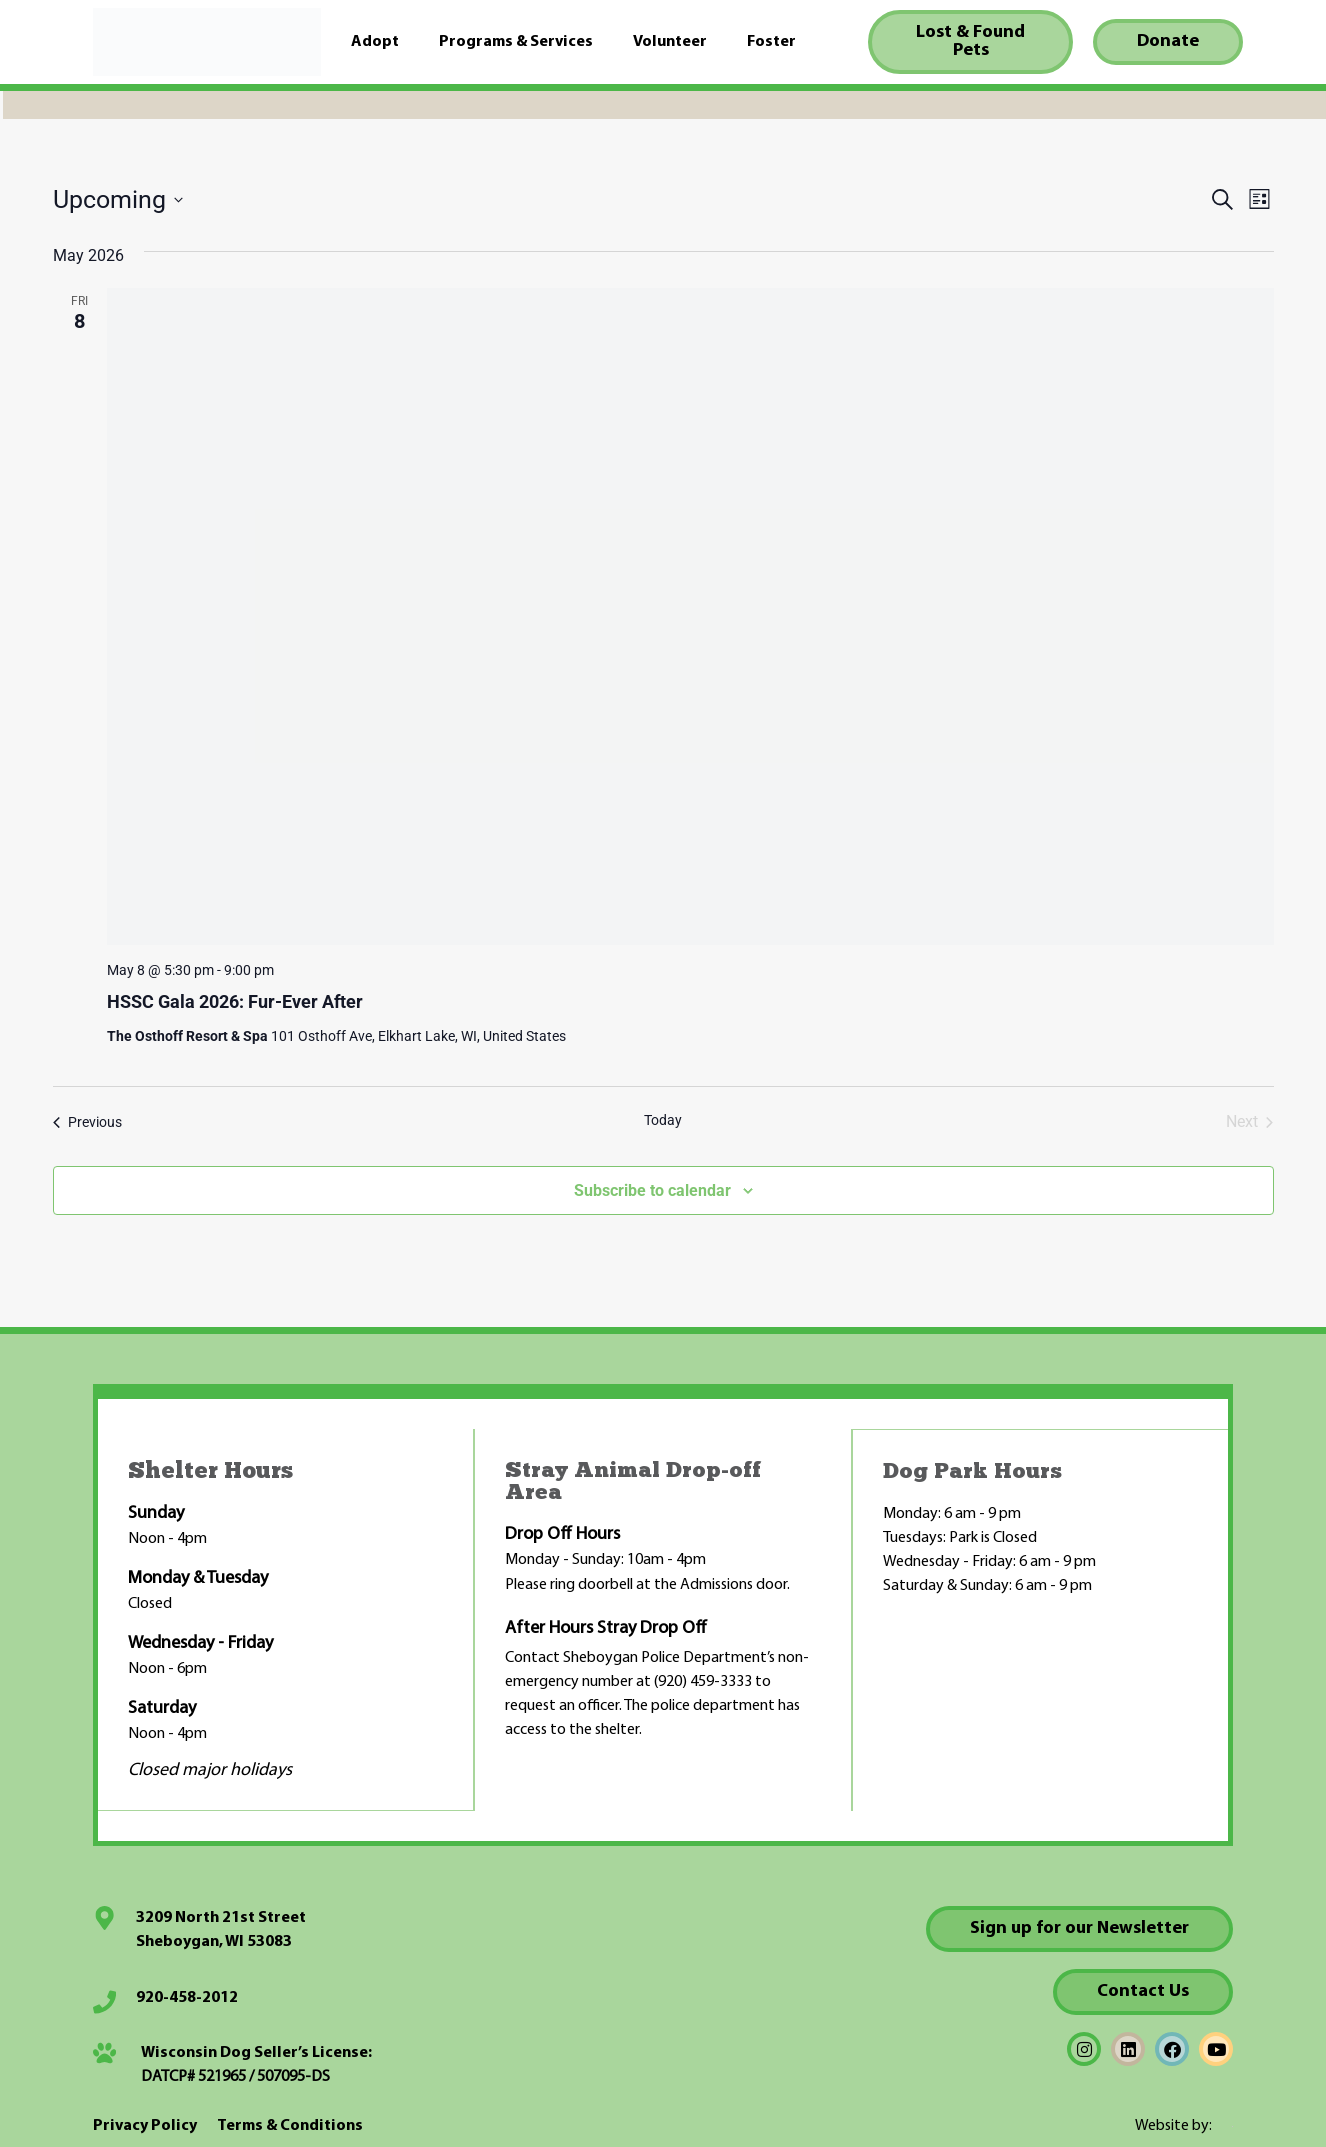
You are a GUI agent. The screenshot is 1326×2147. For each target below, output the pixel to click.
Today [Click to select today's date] (663, 1120)
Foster (771, 42)
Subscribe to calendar (652, 1190)
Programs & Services (516, 42)
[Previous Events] (87, 1122)
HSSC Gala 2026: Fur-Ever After (235, 1001)
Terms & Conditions (290, 2125)
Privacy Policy (145, 2125)
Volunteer (670, 42)
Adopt (375, 42)
